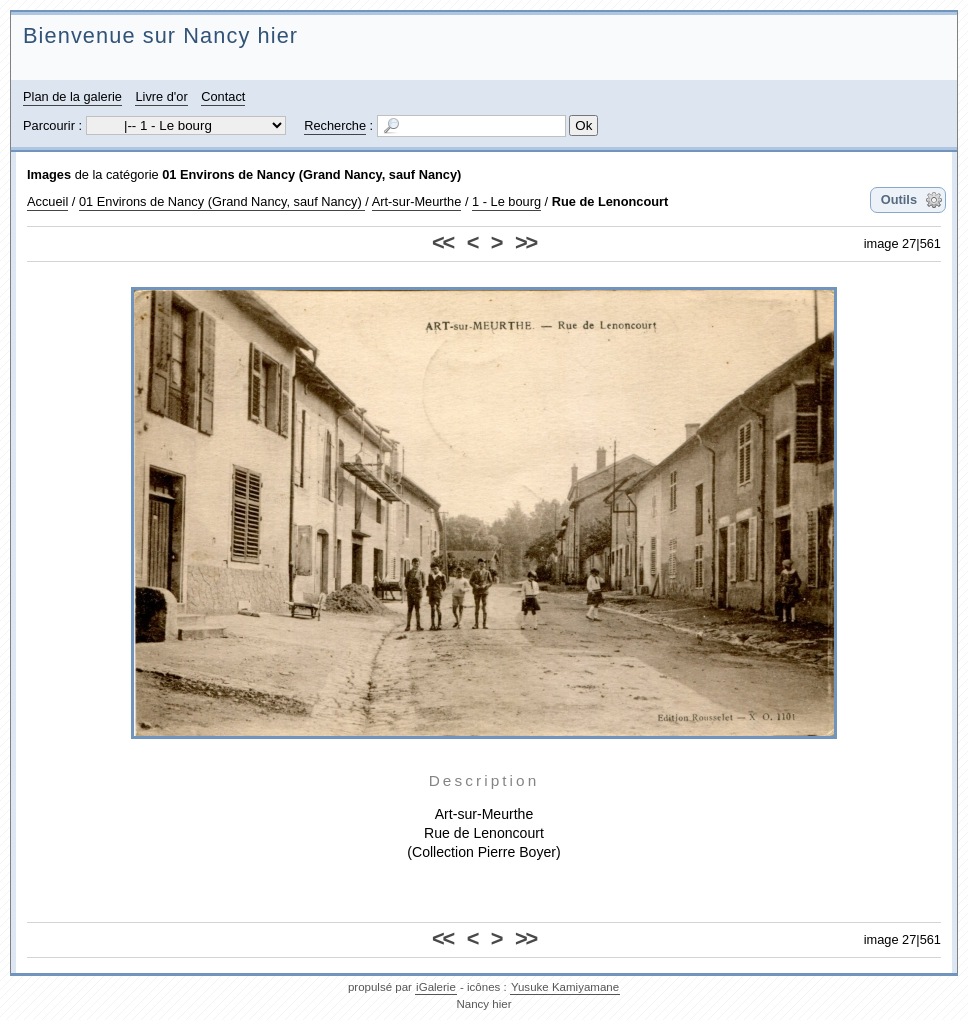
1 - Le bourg (506, 201)
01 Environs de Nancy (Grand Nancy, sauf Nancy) (311, 174)
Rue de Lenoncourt (610, 201)
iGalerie (436, 987)
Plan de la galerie (72, 96)
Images (49, 174)
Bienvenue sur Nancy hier (160, 35)
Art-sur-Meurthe (417, 201)
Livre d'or (161, 96)
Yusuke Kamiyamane (565, 987)
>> (525, 242)
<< (442, 242)
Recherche (335, 125)
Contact (223, 96)
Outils (899, 199)
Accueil (47, 201)
